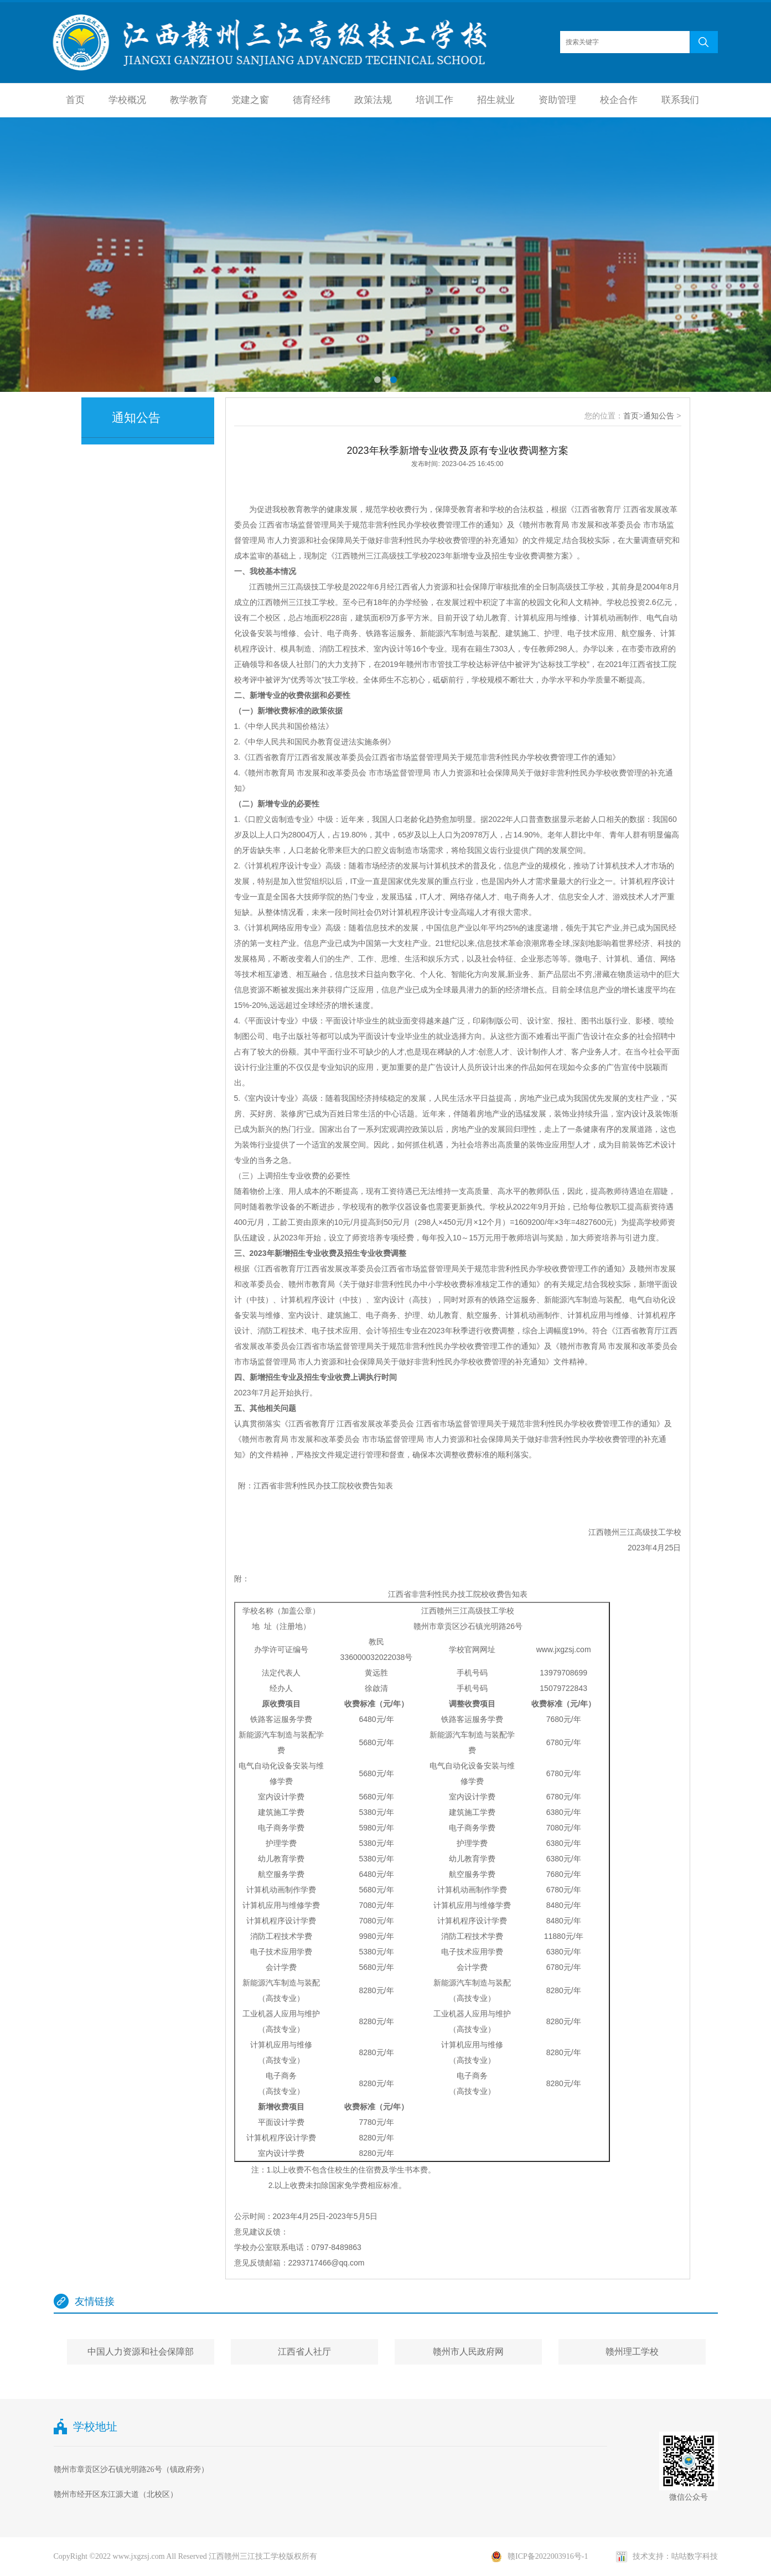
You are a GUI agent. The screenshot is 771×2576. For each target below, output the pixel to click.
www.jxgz (552, 1649)
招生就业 (496, 100)
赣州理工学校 (632, 2351)
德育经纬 (311, 100)
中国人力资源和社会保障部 (140, 2351)
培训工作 (434, 100)
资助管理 (557, 100)
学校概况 (127, 100)
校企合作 (619, 100)
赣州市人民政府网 (468, 2351)
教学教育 (189, 100)
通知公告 (658, 415)
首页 (75, 100)
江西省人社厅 (304, 2351)
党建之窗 (250, 100)
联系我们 (680, 100)
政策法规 (373, 100)
